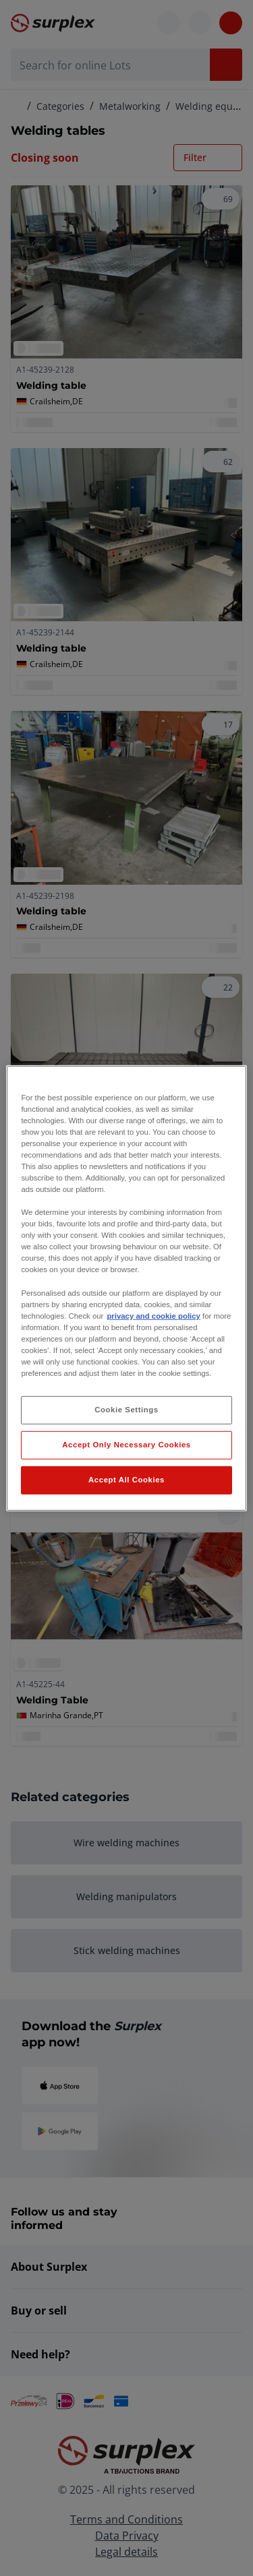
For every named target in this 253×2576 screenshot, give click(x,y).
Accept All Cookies (126, 1480)
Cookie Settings (126, 1410)
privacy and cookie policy (153, 1316)
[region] (126, 1288)
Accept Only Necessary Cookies (126, 1445)
